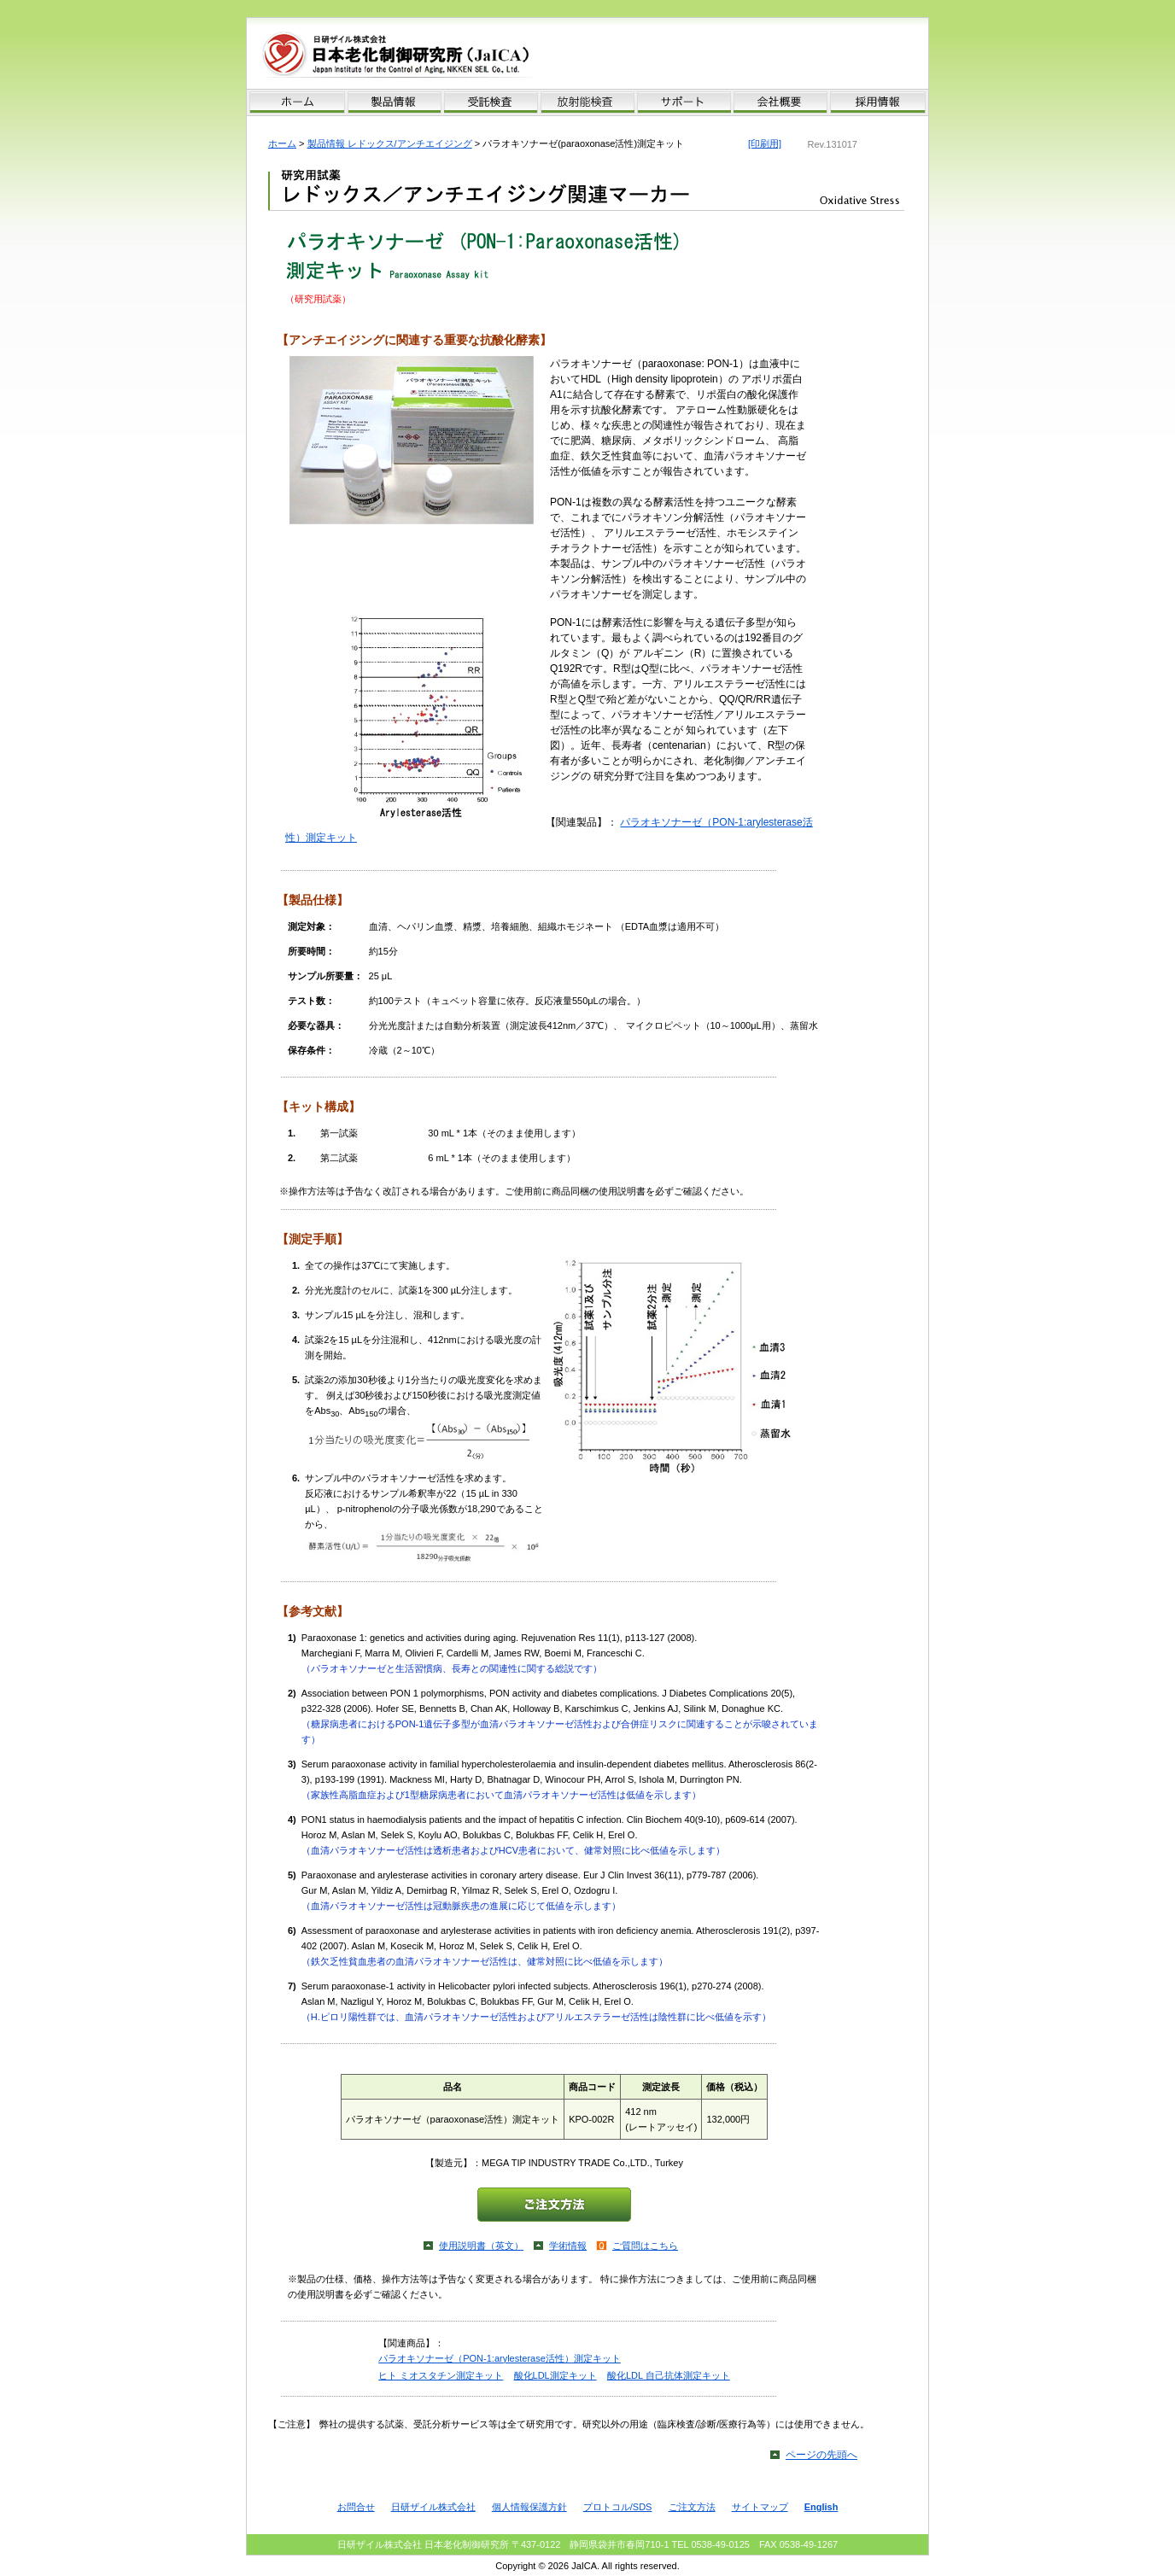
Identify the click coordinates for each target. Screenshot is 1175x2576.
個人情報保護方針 (529, 2507)
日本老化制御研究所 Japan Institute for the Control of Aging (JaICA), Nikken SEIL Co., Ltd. (419, 54)
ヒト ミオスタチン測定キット (440, 2375)
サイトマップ (760, 2507)
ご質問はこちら (645, 2245)
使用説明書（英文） (481, 2245)
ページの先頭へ (821, 2455)
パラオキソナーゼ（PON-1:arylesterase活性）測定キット (499, 2358)
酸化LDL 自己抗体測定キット (668, 2375)
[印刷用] (764, 143)
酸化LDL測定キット (555, 2375)
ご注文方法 (692, 2507)
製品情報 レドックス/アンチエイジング (389, 143)
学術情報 (568, 2245)
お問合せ (356, 2507)
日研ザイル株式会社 (433, 2507)
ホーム (282, 143)
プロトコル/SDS (617, 2507)
